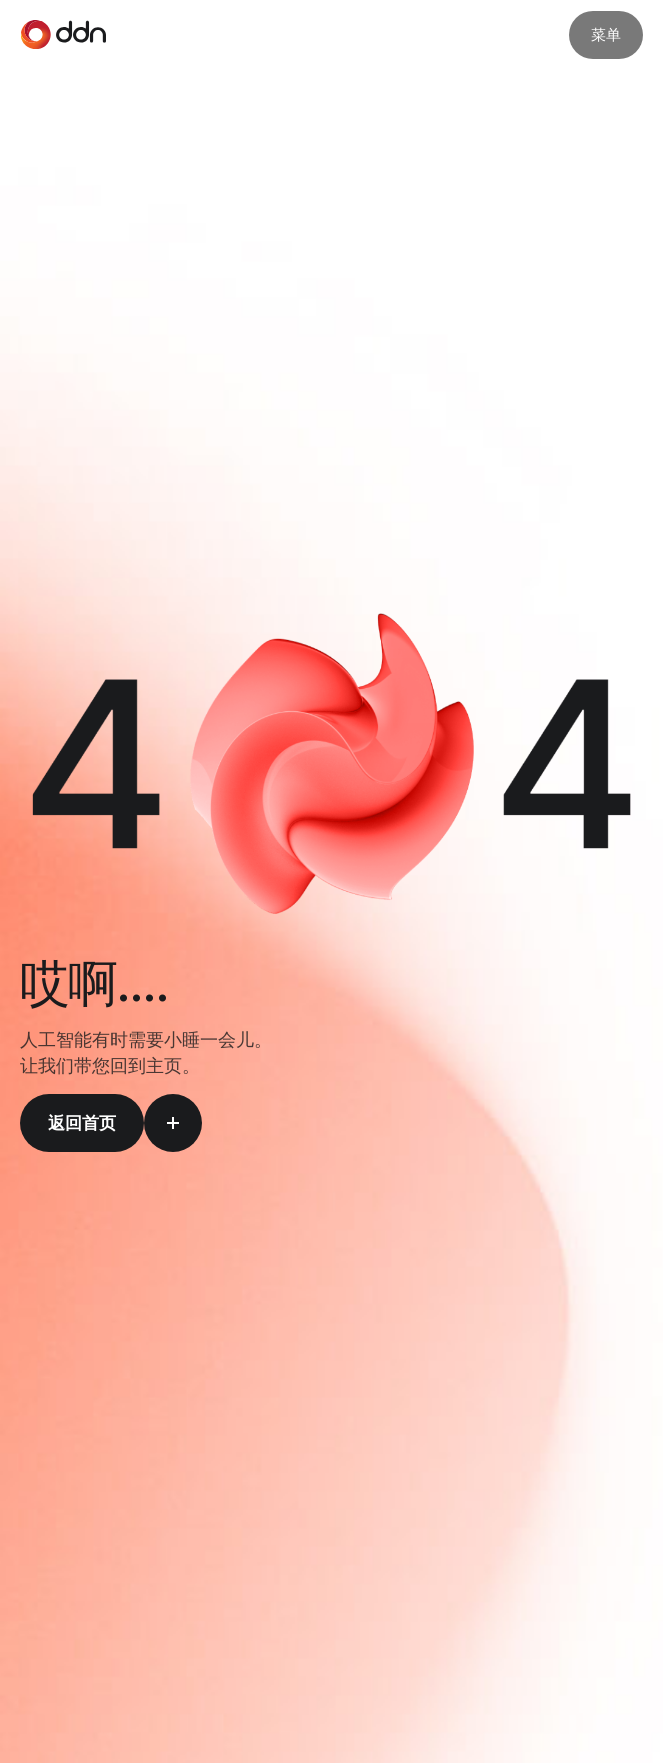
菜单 (606, 34)
